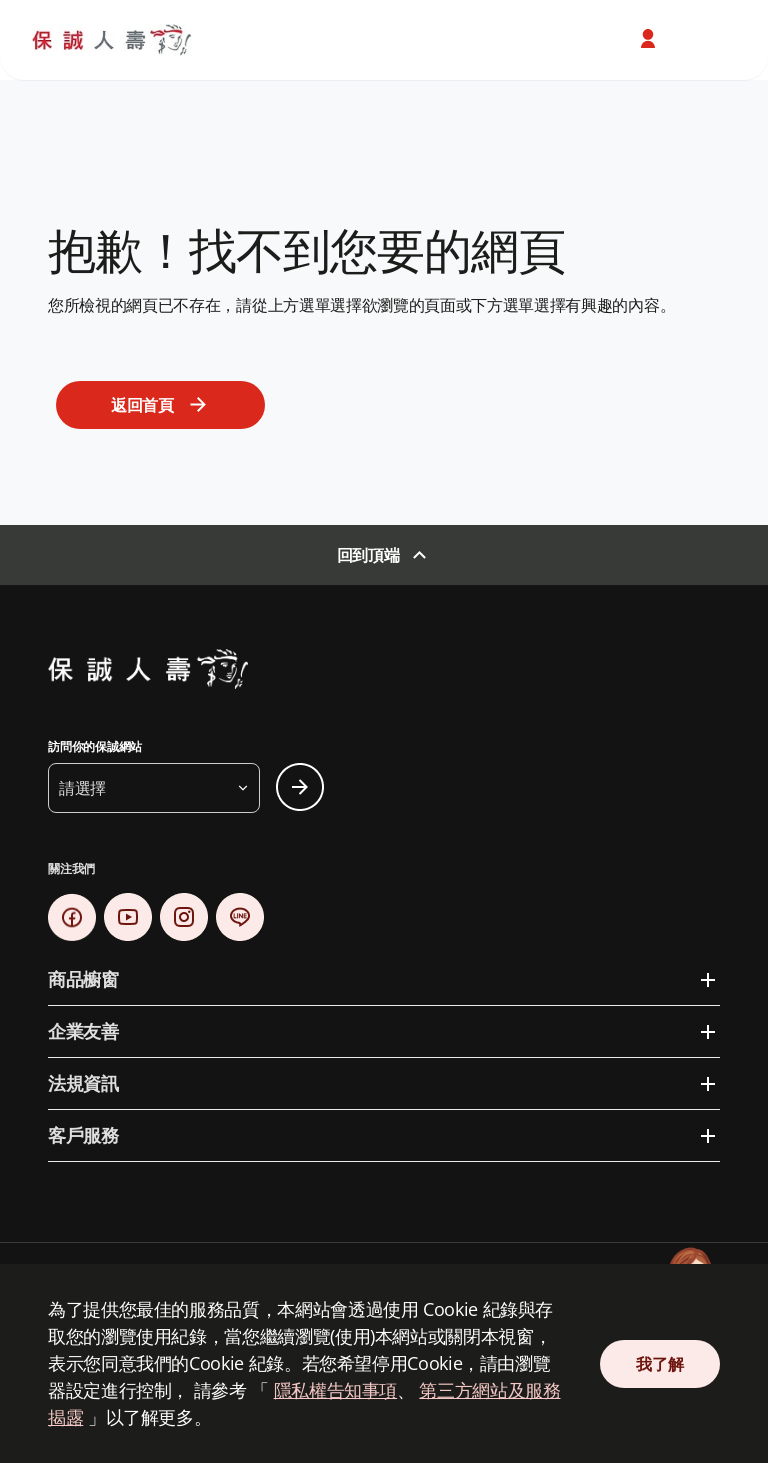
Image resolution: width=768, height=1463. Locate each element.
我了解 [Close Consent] (659, 1364)
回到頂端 (368, 555)
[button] (154, 788)
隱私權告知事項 (335, 1390)
